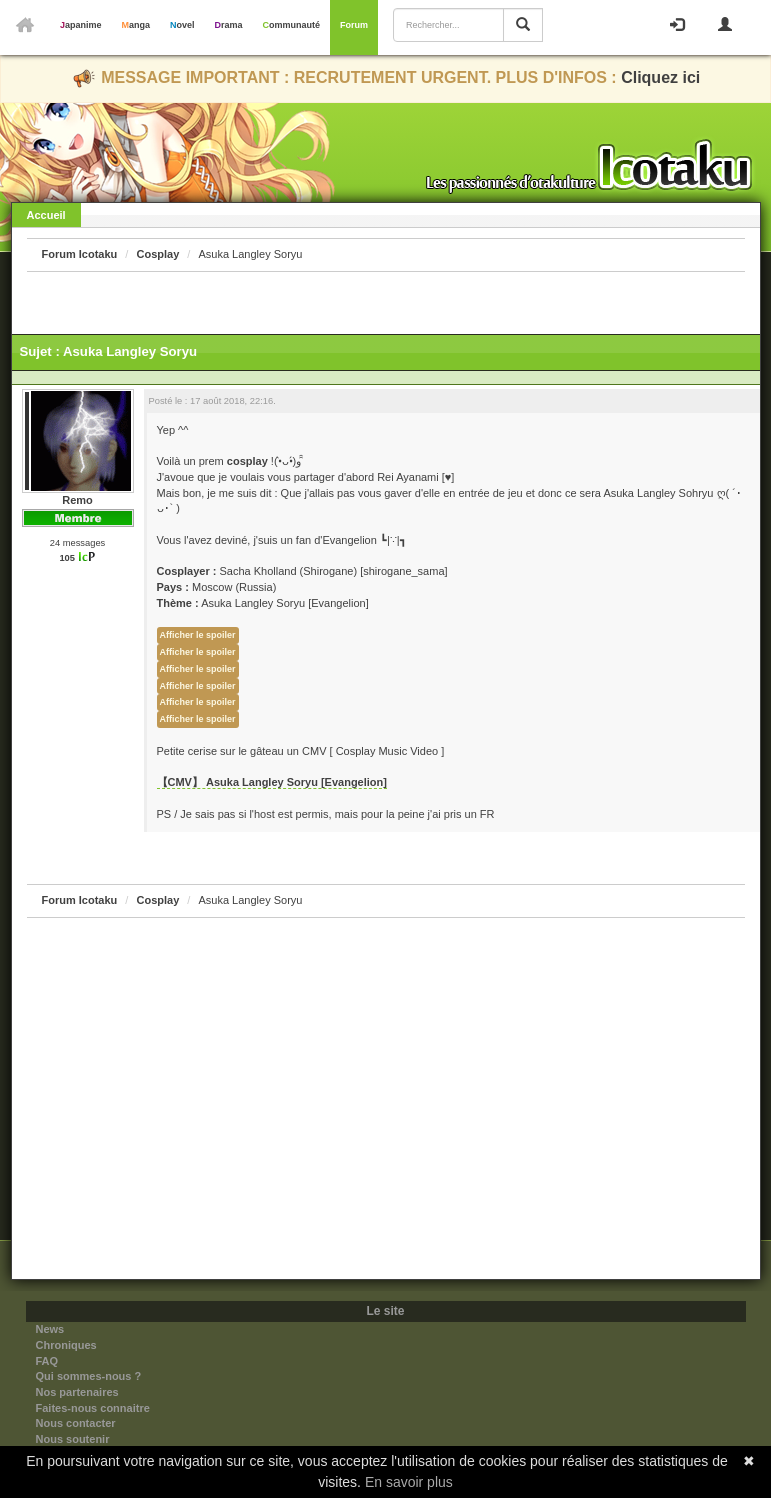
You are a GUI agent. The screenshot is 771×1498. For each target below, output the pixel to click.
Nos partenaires (77, 1392)
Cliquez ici (660, 77)
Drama (229, 25)
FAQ (47, 1361)
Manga (136, 25)
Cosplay (157, 254)
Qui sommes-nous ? (89, 1376)
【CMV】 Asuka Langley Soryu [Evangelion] (272, 782)
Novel (182, 25)
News (50, 1329)
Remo (77, 500)
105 (67, 558)
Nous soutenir (73, 1439)
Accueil (46, 215)
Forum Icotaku (80, 254)
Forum (354, 25)
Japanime (81, 25)
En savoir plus (409, 1482)
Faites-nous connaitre (93, 1408)
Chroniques (66, 1345)
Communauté (292, 25)
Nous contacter (76, 1423)
